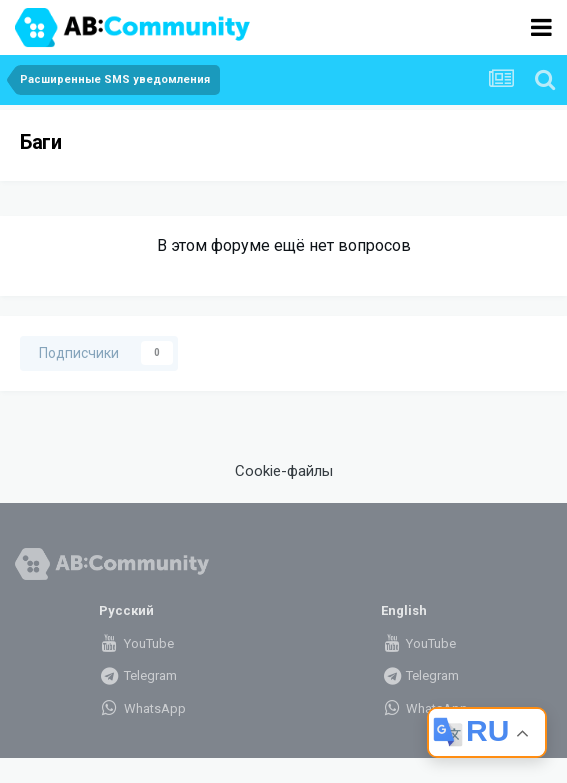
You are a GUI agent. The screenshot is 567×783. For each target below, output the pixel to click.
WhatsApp (142, 708)
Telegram (138, 675)
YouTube (136, 643)
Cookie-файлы (284, 471)
